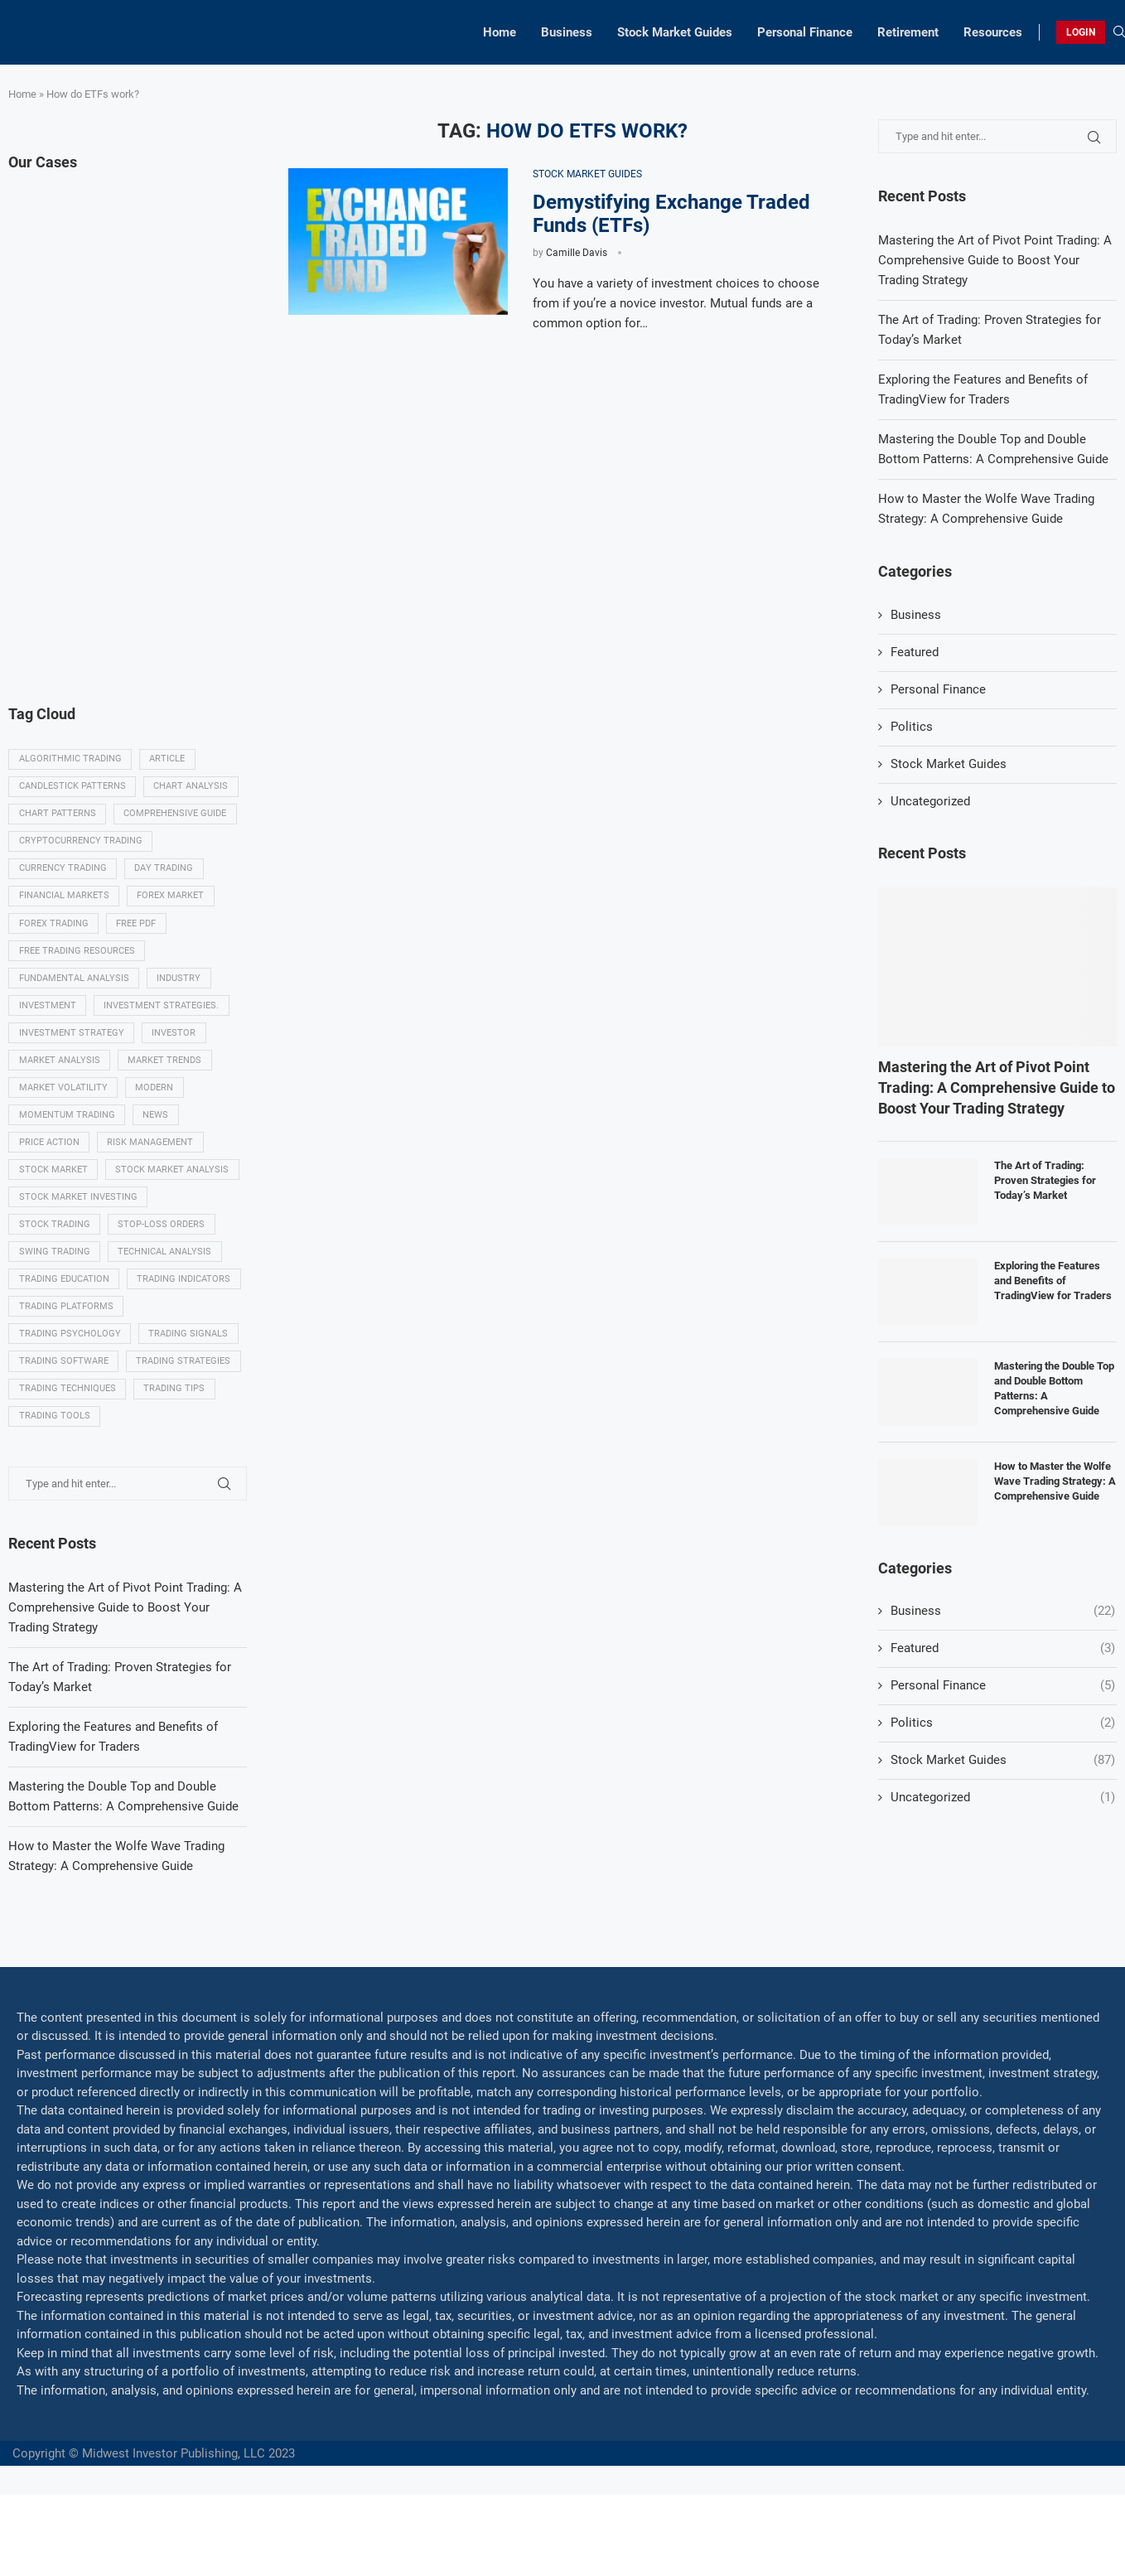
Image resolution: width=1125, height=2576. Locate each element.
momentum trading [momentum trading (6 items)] (67, 1128)
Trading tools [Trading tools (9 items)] (54, 1496)
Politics (912, 726)
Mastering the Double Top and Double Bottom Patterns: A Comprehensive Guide (1054, 1389)
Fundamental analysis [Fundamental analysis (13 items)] (74, 986)
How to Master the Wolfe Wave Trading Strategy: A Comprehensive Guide (1055, 1481)
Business (566, 32)
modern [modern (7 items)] (156, 1100)
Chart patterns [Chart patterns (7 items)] (57, 816)
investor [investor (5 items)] (175, 1043)
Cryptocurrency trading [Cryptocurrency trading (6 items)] (80, 844)
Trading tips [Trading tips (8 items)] (175, 1467)
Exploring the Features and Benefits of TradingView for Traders (1053, 1280)
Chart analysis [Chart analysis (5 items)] (192, 788)
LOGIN (1080, 32)
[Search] (1119, 32)
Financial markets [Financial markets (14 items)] (64, 902)
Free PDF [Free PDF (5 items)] (137, 930)
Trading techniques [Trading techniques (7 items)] (67, 1467)
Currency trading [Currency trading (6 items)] (63, 873)
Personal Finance (804, 32)
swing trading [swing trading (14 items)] (54, 1269)
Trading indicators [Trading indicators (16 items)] (66, 1327)
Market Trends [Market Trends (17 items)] (166, 1071)
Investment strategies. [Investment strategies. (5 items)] (162, 1014)
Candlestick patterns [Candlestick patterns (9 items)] (72, 788)
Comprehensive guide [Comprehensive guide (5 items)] (176, 816)
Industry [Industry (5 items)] (180, 986)
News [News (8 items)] (157, 1128)
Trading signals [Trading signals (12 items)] (189, 1383)
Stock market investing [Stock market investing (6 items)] (78, 1213)
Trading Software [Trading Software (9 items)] (64, 1411)
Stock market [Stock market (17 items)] (53, 1185)
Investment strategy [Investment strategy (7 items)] (71, 1043)
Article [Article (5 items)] (168, 760)
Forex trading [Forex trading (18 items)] (54, 930)
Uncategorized (930, 801)
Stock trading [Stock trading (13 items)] (54, 1241)
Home (499, 32)
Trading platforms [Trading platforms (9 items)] (66, 1355)
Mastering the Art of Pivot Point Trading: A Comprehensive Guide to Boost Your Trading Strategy (995, 260)
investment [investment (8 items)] (47, 1014)
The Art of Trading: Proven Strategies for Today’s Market (1045, 1180)
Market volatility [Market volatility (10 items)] (63, 1100)
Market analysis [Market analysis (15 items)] (59, 1071)
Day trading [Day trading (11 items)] (165, 873)
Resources (992, 32)
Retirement (908, 32)
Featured (915, 652)
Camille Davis (576, 253)
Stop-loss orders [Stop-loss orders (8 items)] (162, 1241)
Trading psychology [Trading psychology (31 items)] (70, 1383)
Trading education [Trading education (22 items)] (64, 1298)
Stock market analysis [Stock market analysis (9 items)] (173, 1185)
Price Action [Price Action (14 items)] (49, 1156)
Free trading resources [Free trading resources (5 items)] (77, 958)
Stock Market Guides (674, 32)
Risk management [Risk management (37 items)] (152, 1156)
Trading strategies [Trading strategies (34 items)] (66, 1439)
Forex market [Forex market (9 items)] (171, 902)
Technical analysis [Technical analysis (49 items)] (166, 1269)
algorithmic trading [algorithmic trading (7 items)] (70, 760)
